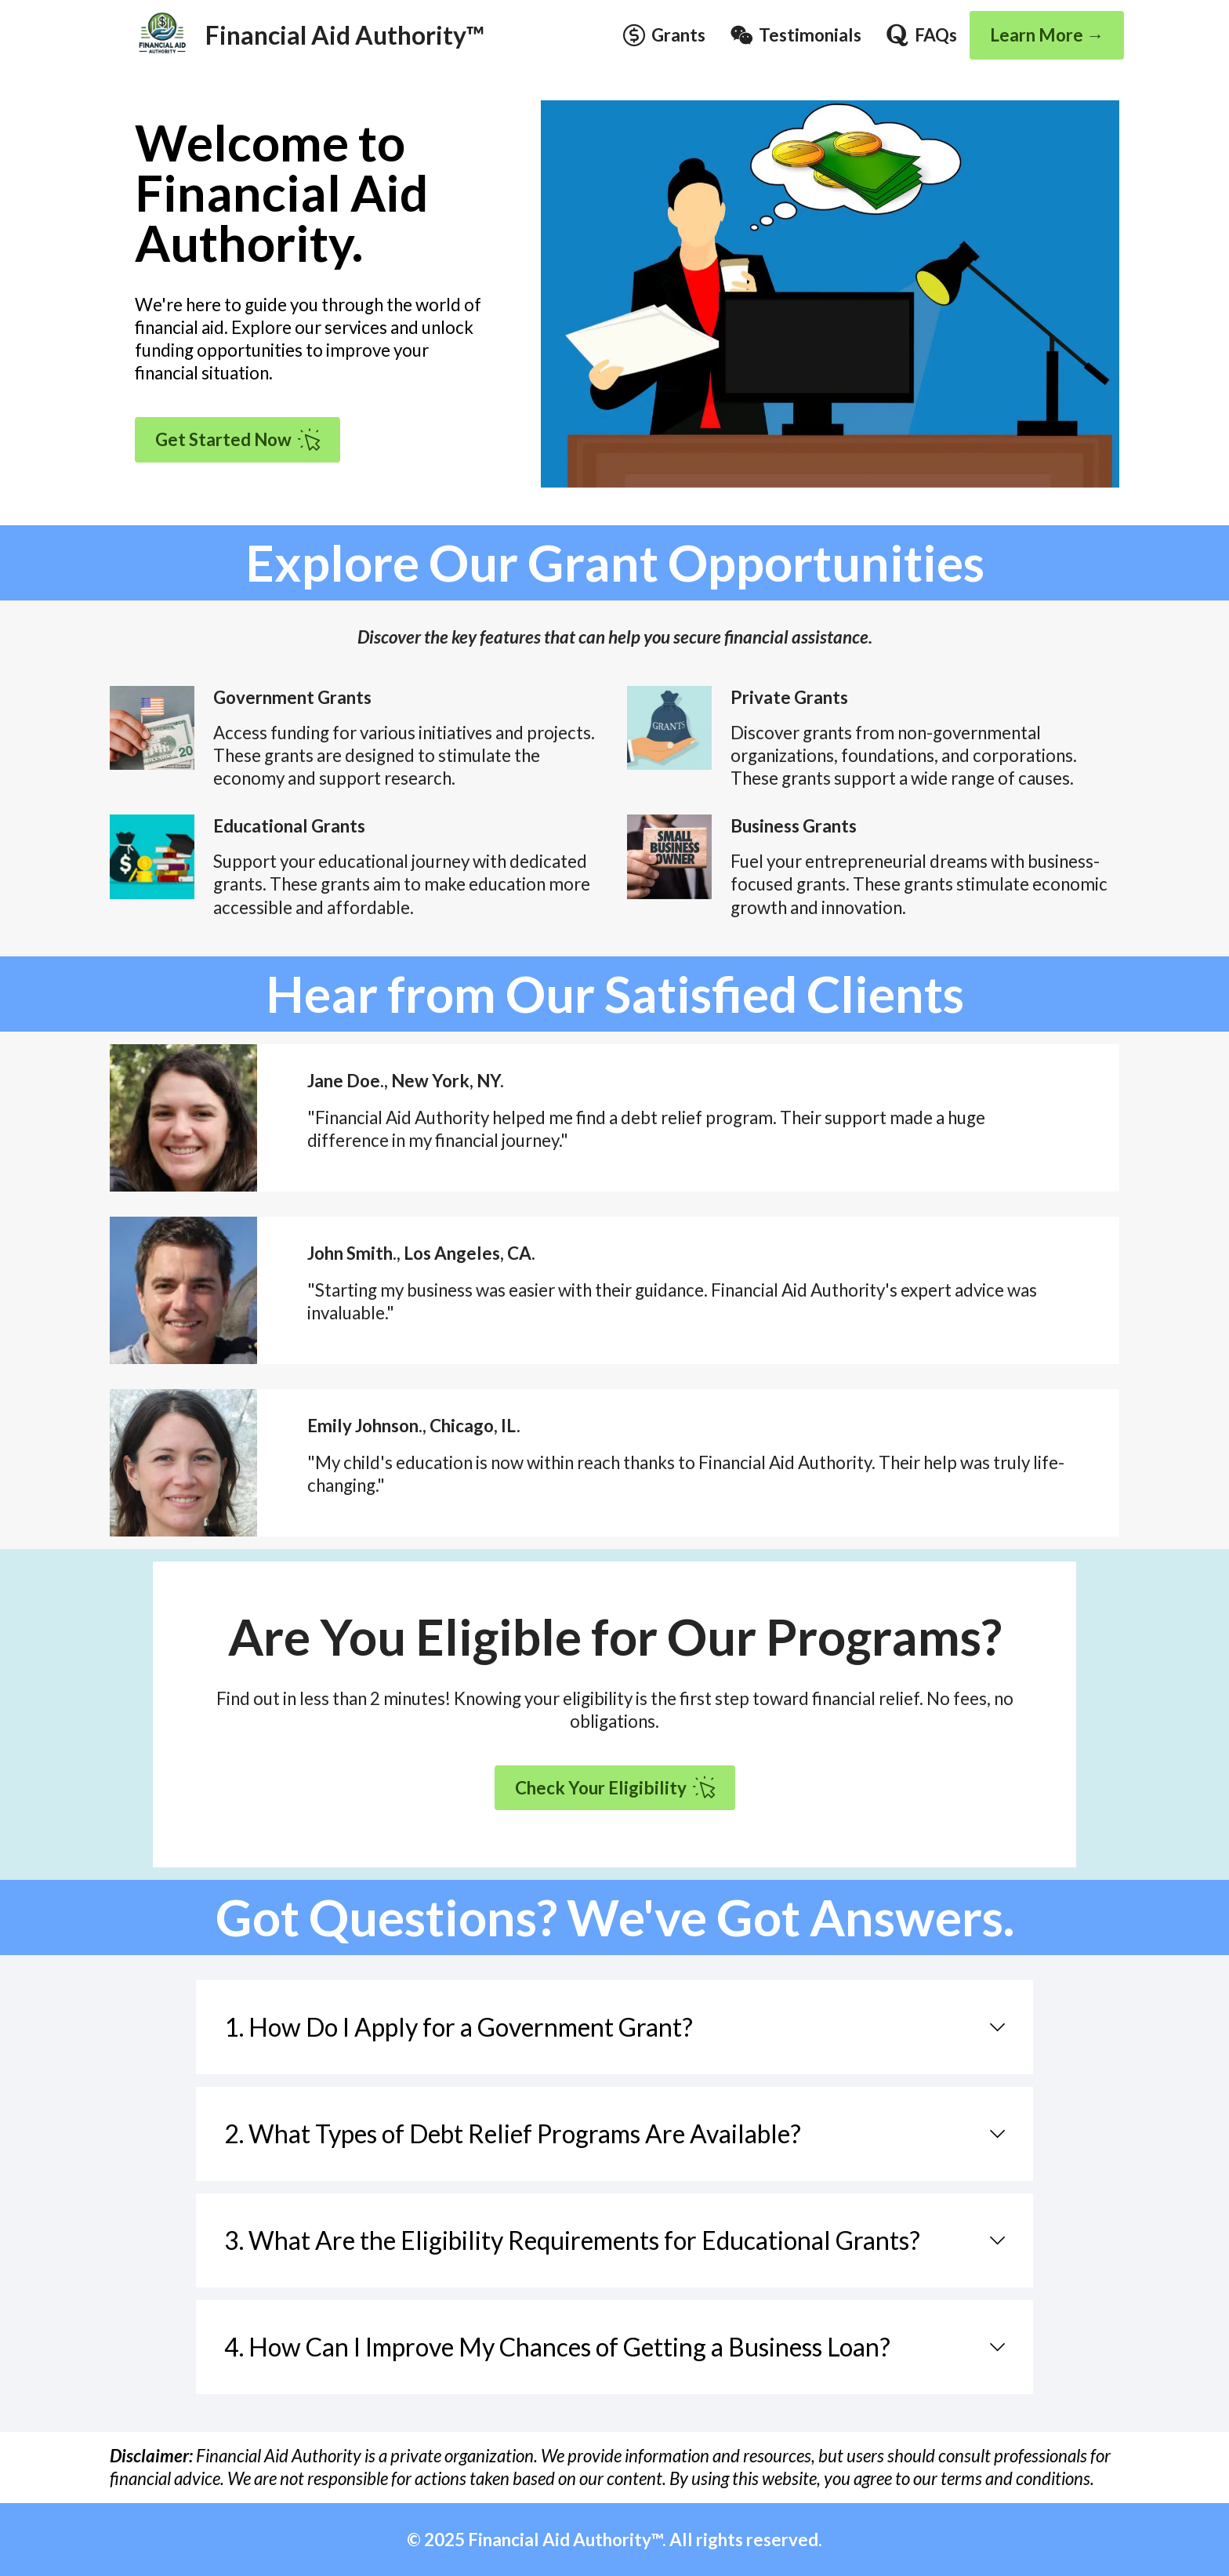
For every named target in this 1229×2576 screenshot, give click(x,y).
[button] (614, 2027)
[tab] (614, 2027)
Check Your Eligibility (615, 1787)
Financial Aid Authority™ (344, 35)
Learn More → (1047, 34)
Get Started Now (237, 440)
